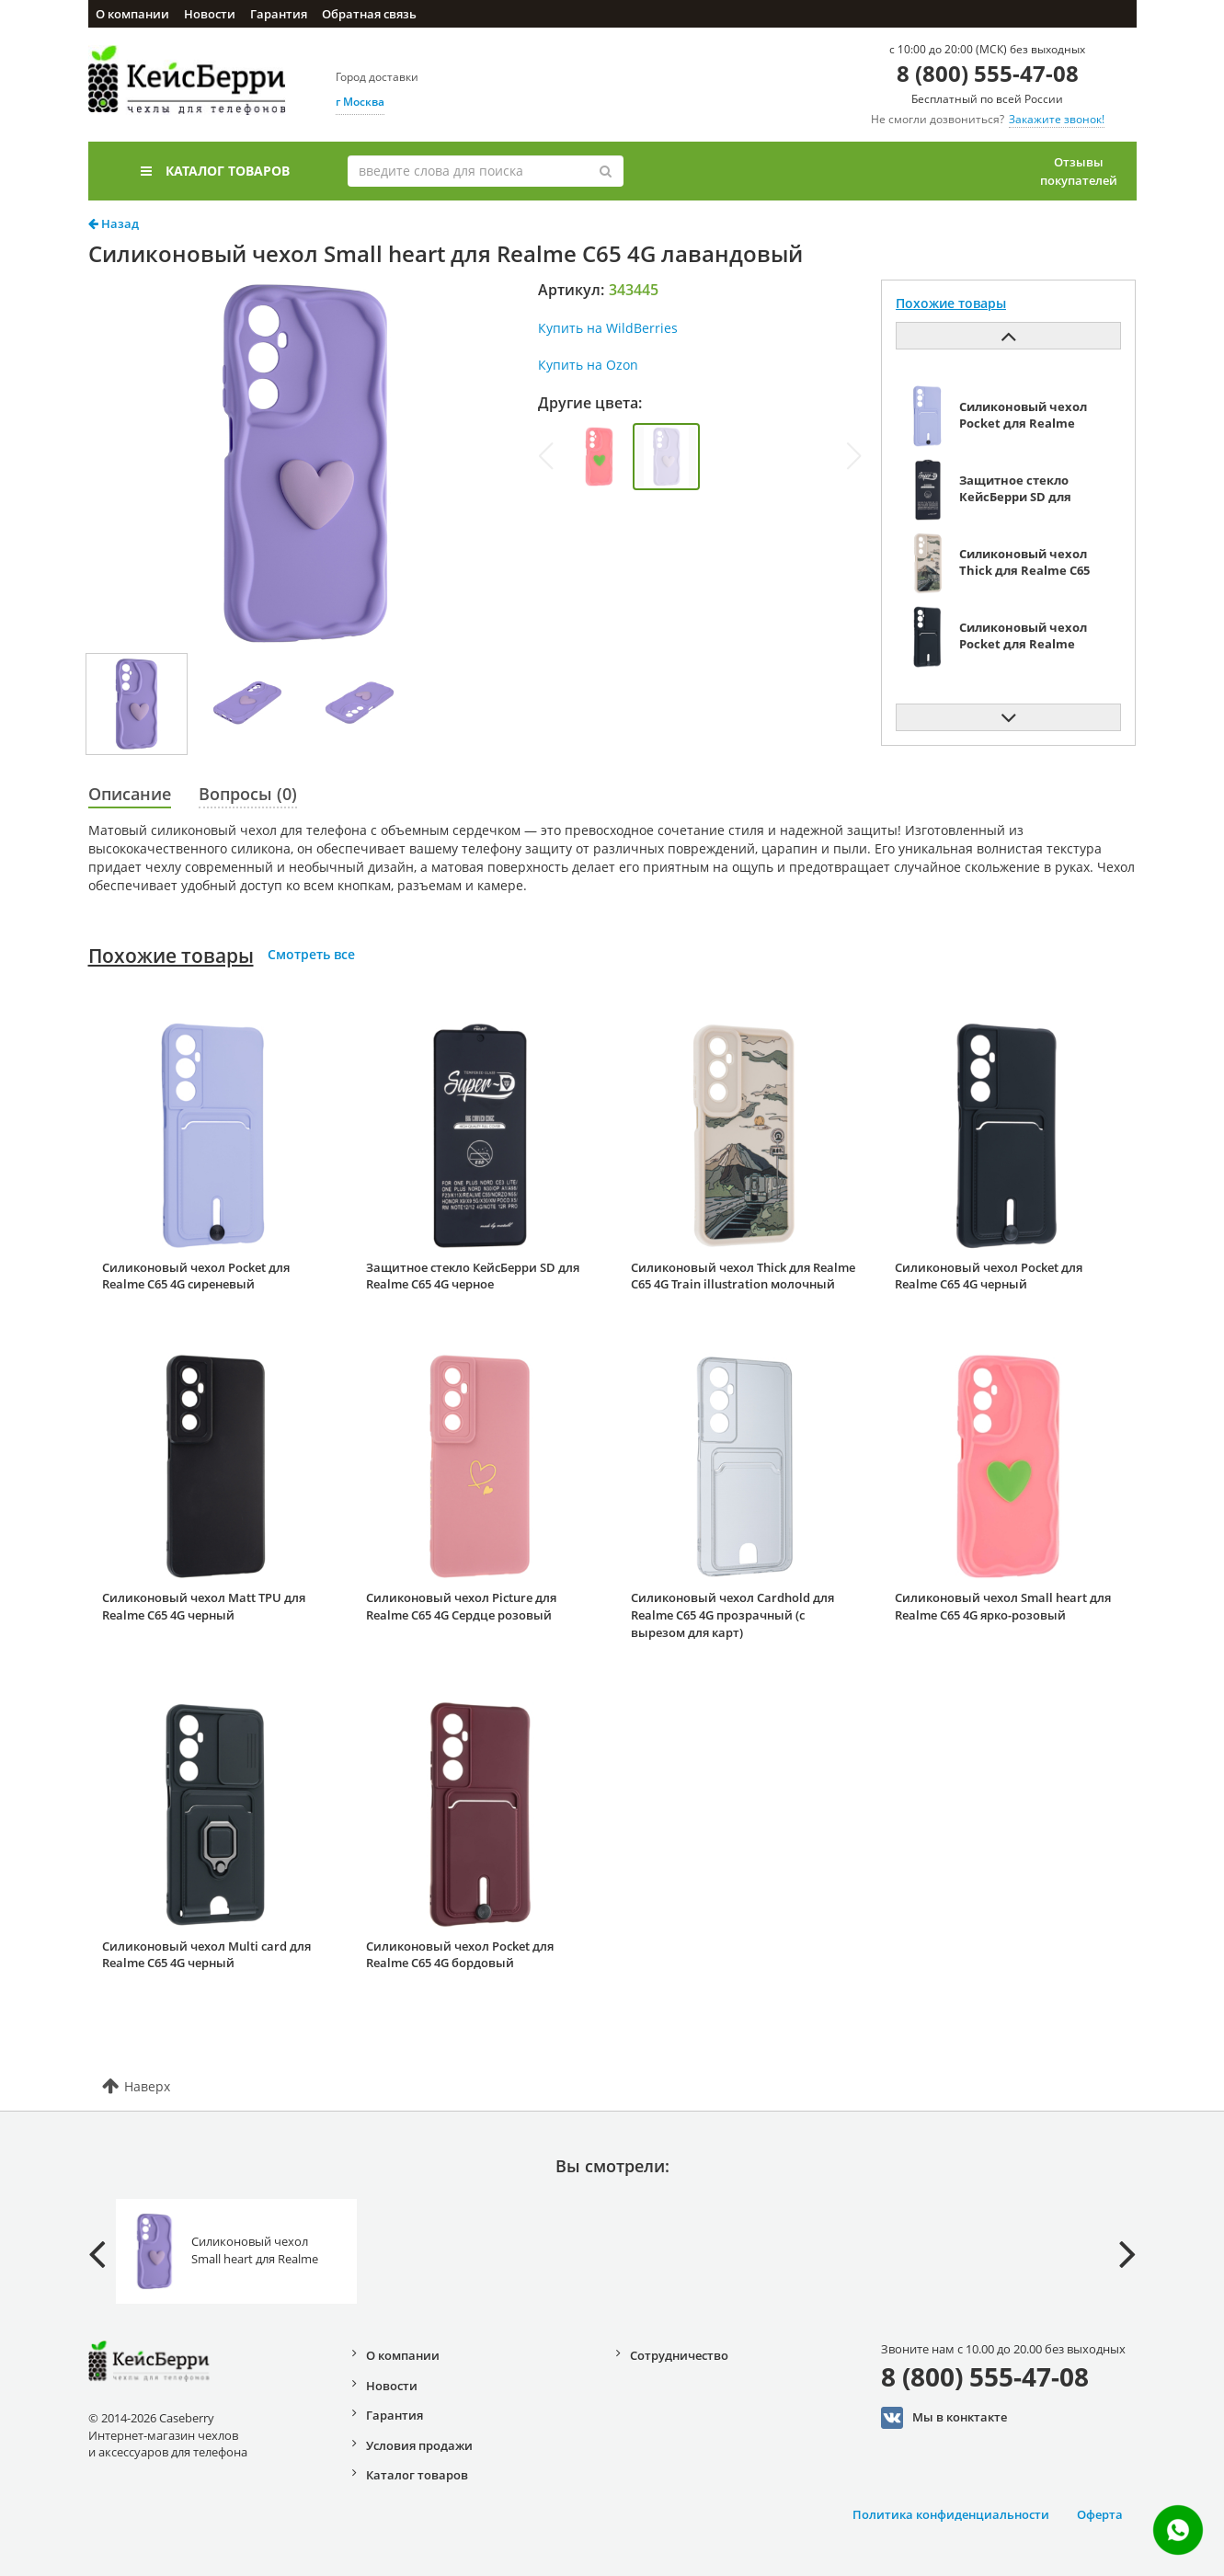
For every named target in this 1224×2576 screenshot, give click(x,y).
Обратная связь (369, 14)
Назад (113, 223)
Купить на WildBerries (608, 328)
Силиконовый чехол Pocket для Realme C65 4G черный (988, 1276)
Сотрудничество (679, 2355)
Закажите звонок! (1056, 119)
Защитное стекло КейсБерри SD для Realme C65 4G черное (472, 1276)
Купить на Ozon (588, 364)
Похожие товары (171, 955)
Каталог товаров (215, 170)
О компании (132, 14)
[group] (599, 456)
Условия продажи (419, 2445)
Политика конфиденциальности (950, 2514)
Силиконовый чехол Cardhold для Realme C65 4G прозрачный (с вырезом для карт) (732, 1614)
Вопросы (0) (248, 794)
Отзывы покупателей (1078, 171)
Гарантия (278, 14)
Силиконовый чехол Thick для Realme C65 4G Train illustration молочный (743, 1276)
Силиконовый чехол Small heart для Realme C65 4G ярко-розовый (1003, 1606)
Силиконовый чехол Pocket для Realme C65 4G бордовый (460, 1955)
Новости (209, 14)
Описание (129, 794)
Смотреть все (311, 954)
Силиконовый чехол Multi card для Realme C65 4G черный (206, 1955)
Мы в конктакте (944, 2418)
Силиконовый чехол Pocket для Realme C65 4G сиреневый (196, 1276)
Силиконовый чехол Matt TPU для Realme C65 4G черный (203, 1606)
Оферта (1100, 2514)
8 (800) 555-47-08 (988, 73)
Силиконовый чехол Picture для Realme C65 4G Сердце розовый (461, 1606)
